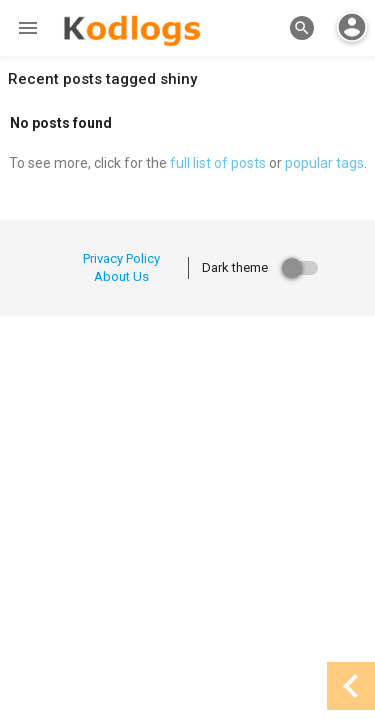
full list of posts (218, 163)
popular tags (324, 163)
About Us (121, 276)
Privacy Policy (121, 258)
